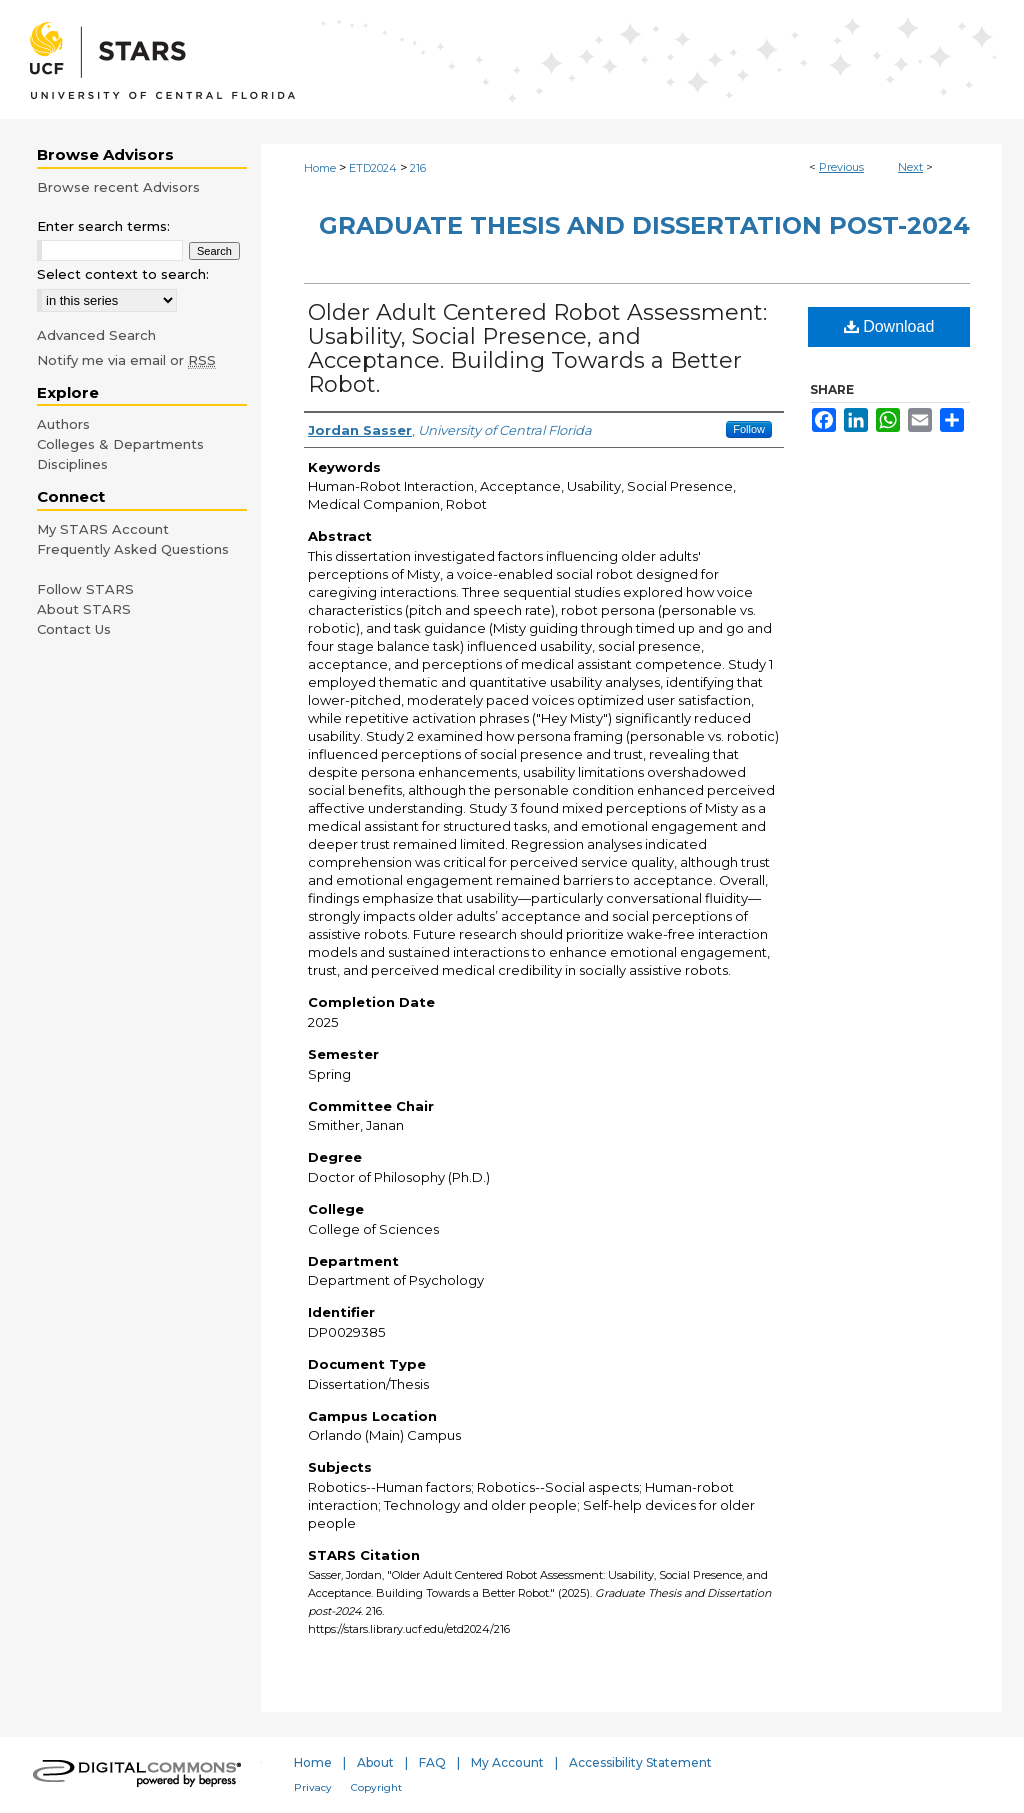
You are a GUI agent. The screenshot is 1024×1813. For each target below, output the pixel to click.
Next (910, 167)
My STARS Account (103, 529)
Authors (63, 424)
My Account (507, 1762)
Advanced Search (96, 335)
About (375, 1762)
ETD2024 (373, 168)
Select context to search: (123, 274)
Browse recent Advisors (118, 187)
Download (889, 326)
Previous (841, 167)
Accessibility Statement (640, 1762)
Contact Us (74, 629)
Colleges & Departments (120, 444)
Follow (749, 429)
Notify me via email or (126, 360)
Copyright (376, 1787)
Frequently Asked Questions (133, 549)
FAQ (432, 1762)
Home (320, 168)
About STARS (84, 609)
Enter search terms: (103, 226)
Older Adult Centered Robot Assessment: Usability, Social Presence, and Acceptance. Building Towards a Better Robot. (537, 348)
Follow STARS (85, 589)
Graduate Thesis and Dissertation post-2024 (644, 225)
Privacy (313, 1787)
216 (418, 168)
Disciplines (72, 464)
